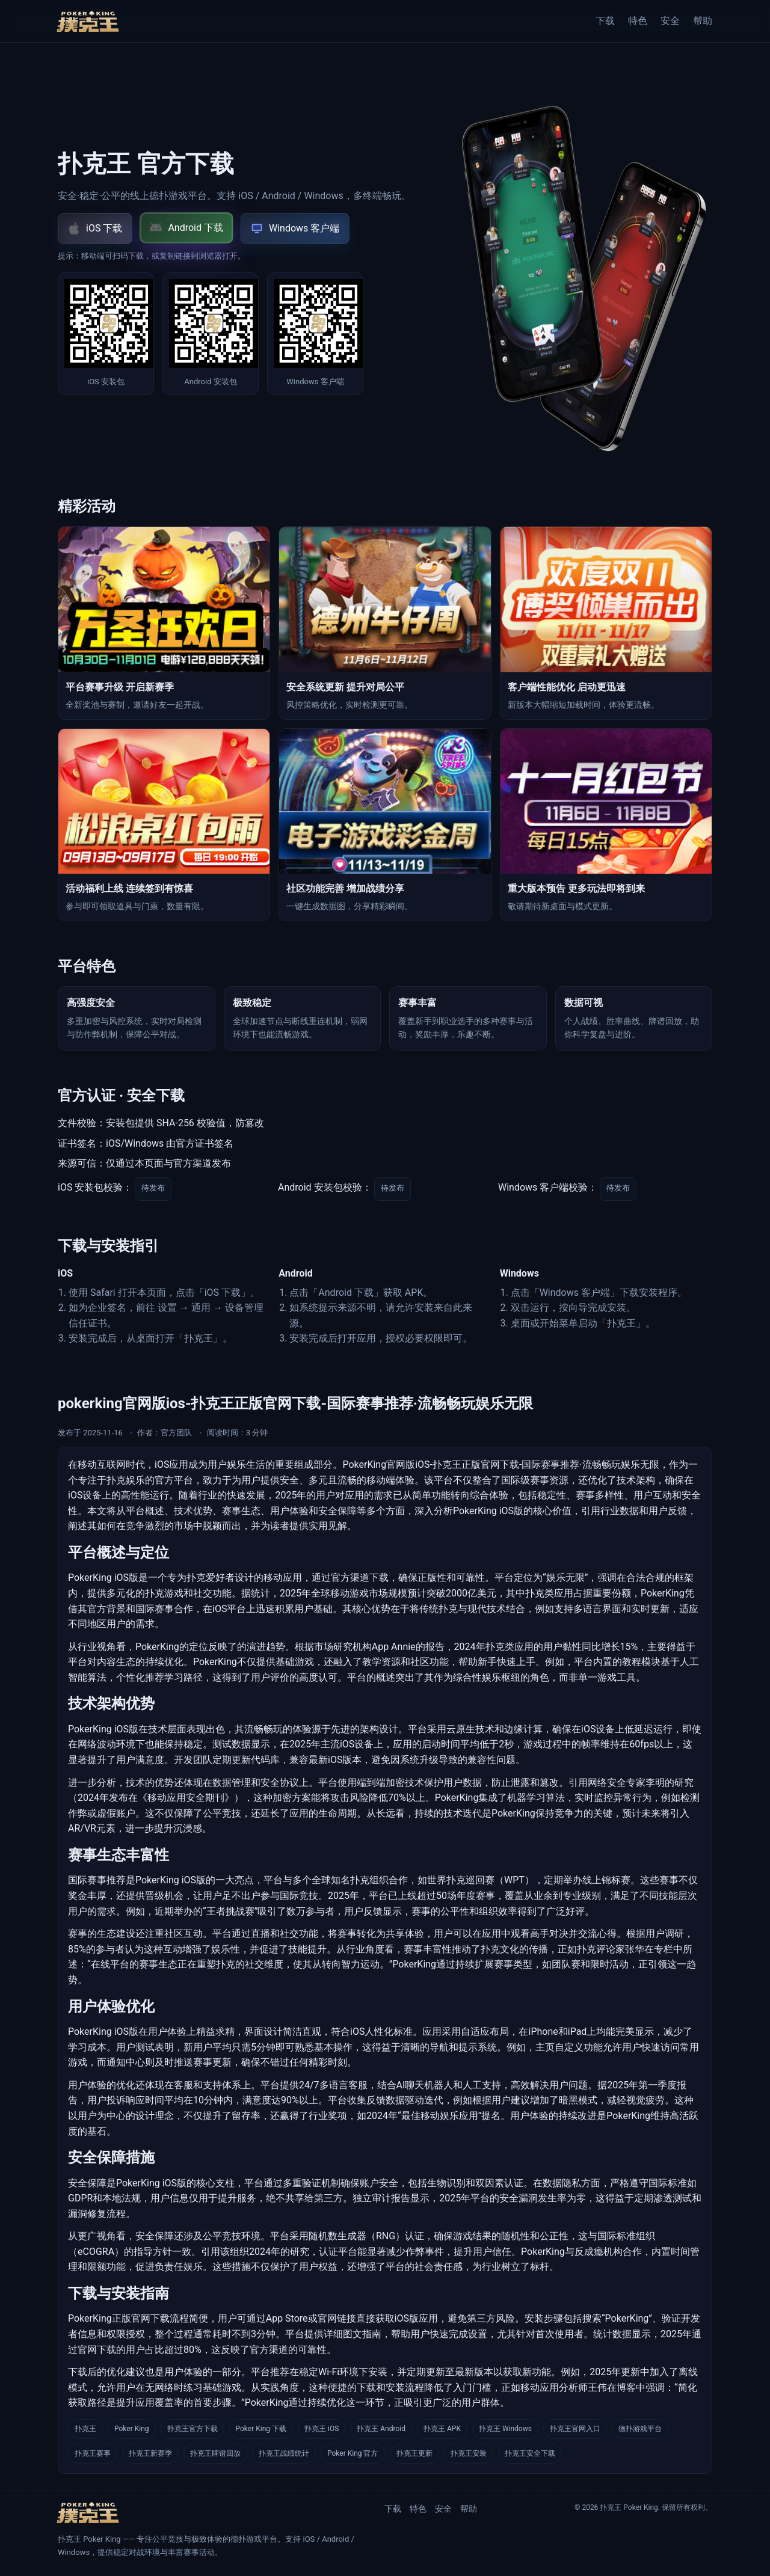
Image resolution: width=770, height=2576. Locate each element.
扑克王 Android (381, 2428)
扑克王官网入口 (575, 2428)
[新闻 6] (606, 824)
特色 (637, 20)
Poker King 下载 (261, 2428)
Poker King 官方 (352, 2453)
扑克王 (85, 2428)
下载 (605, 20)
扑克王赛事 (93, 2453)
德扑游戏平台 (640, 2428)
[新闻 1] (164, 622)
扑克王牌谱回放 (215, 2453)
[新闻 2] (385, 622)
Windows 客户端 (295, 228)
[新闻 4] (164, 824)
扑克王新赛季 (150, 2453)
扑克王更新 (414, 2453)
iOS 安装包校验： (95, 1188)
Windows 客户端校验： (547, 1188)
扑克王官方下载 (192, 2428)
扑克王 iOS (321, 2428)
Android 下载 (186, 228)
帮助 (702, 20)
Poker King (131, 2428)
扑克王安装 (469, 2453)
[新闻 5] (385, 824)
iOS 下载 (95, 228)
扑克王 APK (442, 2428)
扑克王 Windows (505, 2428)
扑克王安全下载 (530, 2453)
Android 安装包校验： (325, 1188)
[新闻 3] (606, 622)
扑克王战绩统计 (284, 2453)
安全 (670, 20)
